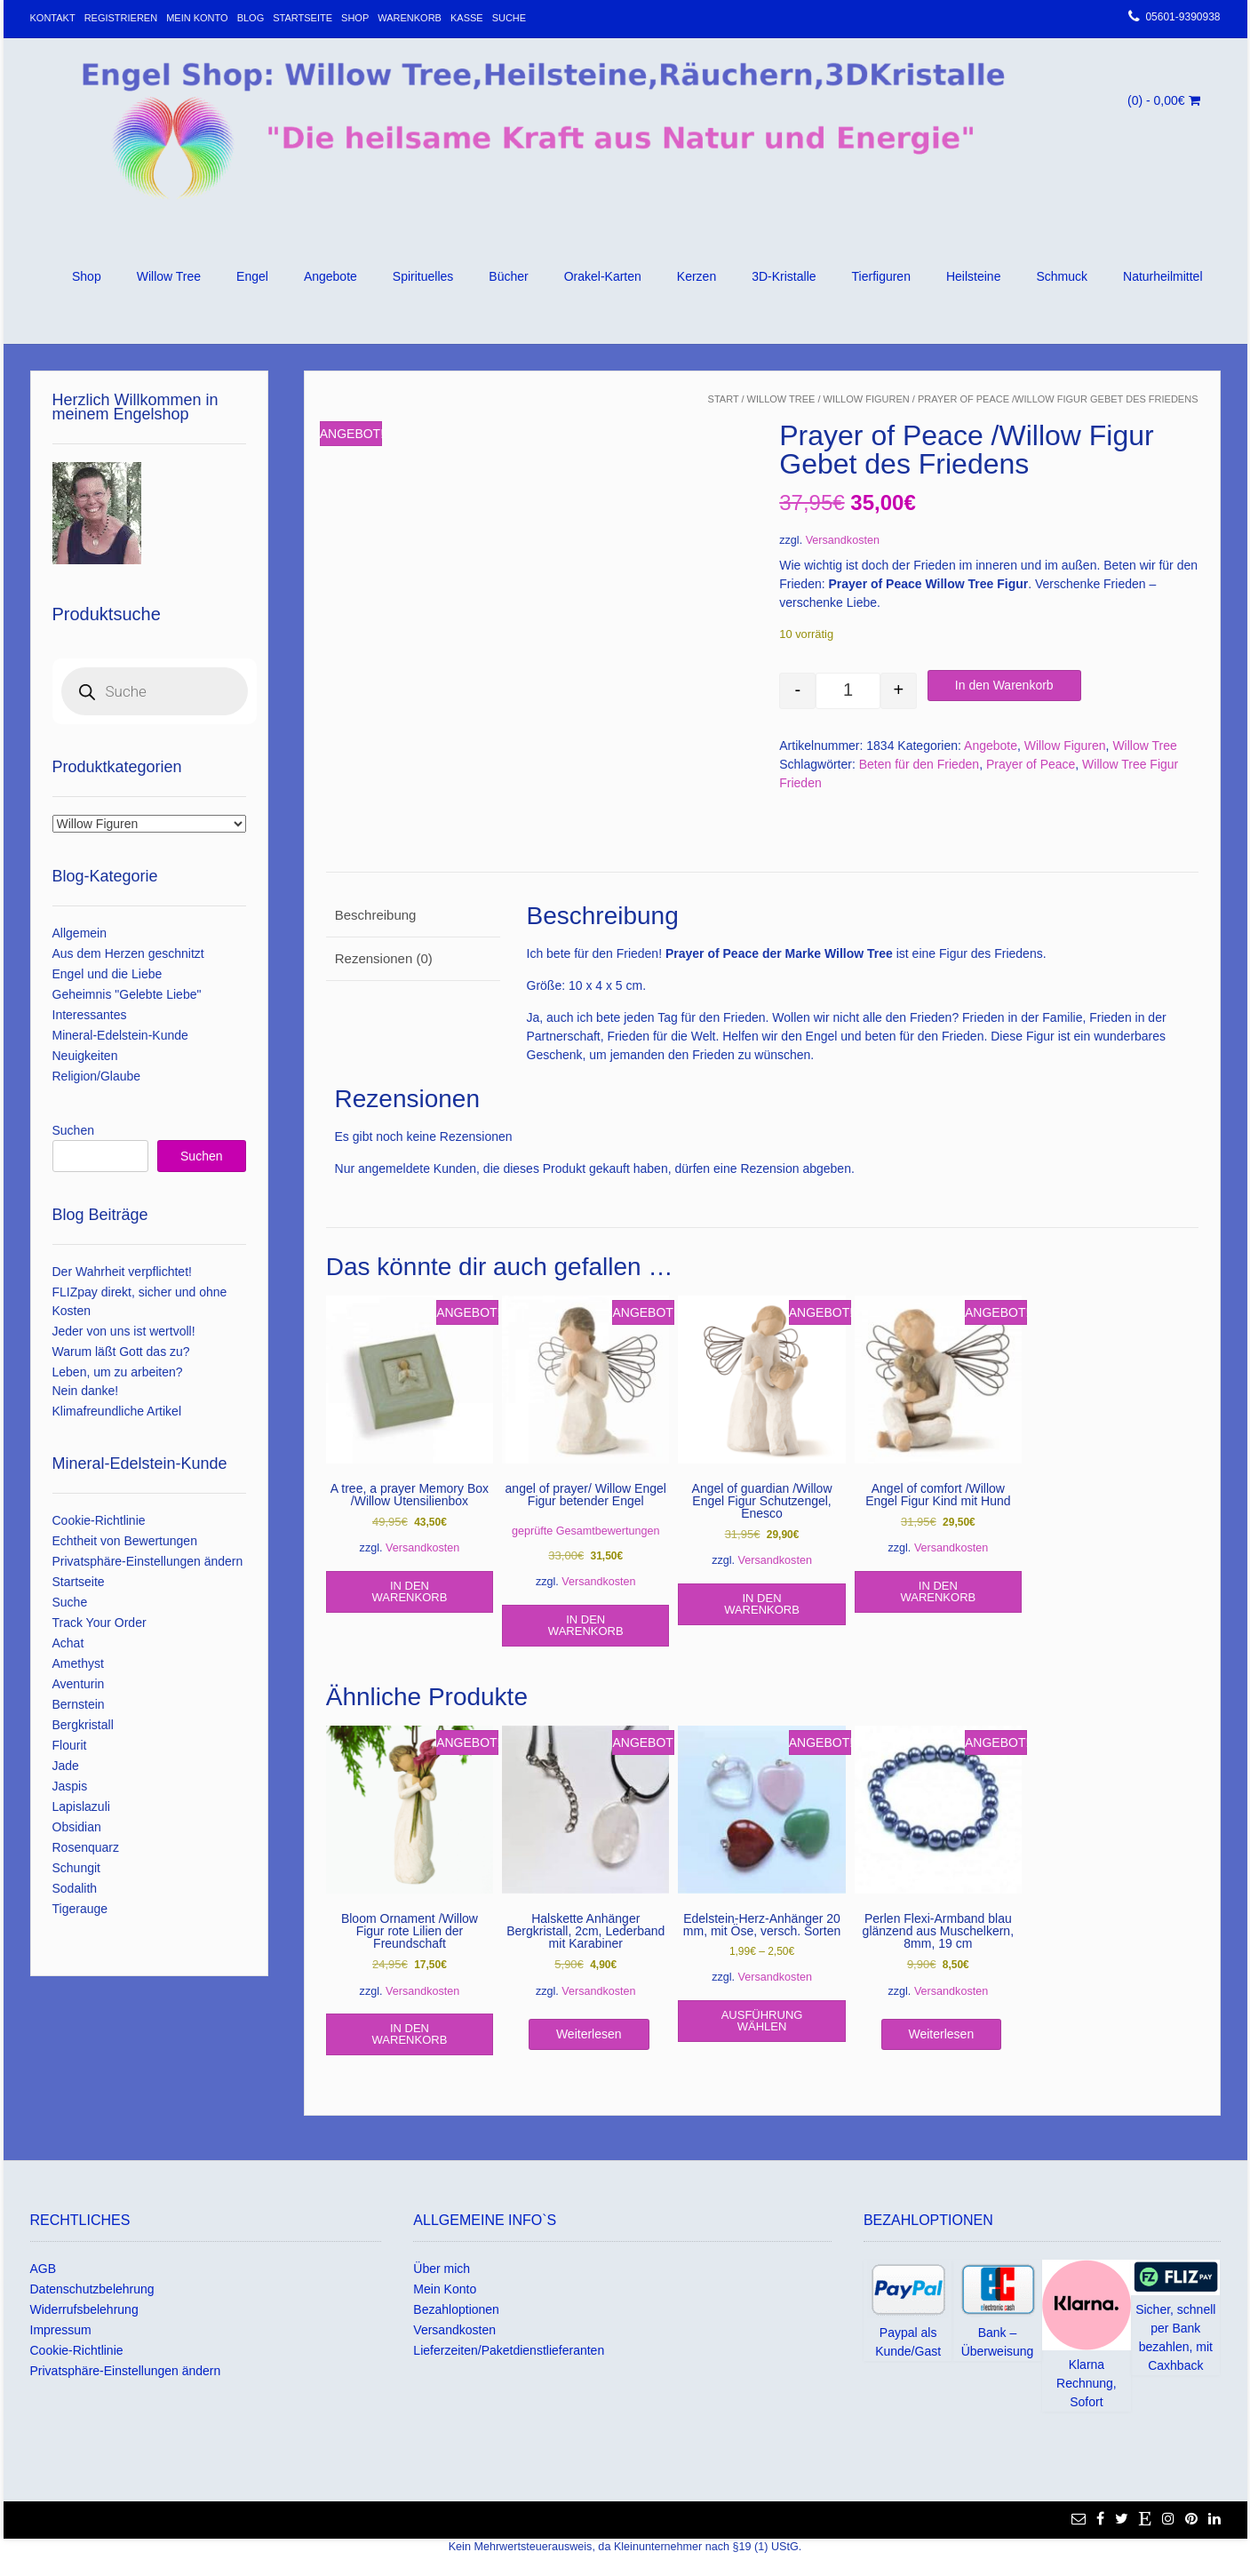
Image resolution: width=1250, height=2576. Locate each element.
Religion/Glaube (96, 1076)
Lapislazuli (81, 1806)
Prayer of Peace (1030, 764)
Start (723, 399)
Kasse (466, 17)
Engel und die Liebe (107, 974)
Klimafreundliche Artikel (117, 1411)
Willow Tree (169, 276)
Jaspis (70, 1786)
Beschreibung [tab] (376, 914)
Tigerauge (80, 1909)
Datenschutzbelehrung (92, 2289)
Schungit (76, 1868)
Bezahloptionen (456, 2309)
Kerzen (696, 276)
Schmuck (1061, 276)
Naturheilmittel (1162, 276)
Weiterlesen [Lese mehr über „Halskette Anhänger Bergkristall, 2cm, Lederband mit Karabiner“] (589, 2034)
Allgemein (79, 933)
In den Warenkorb (1004, 685)
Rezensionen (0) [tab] (384, 958)
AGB (43, 2268)
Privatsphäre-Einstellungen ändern (147, 1561)
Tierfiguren (881, 276)
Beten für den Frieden (919, 764)
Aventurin (78, 1684)
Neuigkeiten (85, 1056)
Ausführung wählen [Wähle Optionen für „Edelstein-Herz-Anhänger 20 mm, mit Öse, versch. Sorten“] (762, 2020)
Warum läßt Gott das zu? (121, 1351)
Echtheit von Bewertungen (124, 1541)
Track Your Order (99, 1622)
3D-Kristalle (784, 276)
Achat (68, 1643)
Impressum (61, 2330)
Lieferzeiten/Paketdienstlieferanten (508, 2350)
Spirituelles (423, 276)
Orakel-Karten (602, 276)
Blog (251, 17)
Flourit (69, 1745)
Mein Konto (196, 17)
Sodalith (75, 1888)
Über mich (441, 2268)
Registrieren (121, 17)
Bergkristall (83, 1725)
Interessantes (89, 1015)
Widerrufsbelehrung (84, 2309)
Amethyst (78, 1663)
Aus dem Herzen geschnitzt (128, 953)
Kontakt (53, 17)
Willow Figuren (867, 399)
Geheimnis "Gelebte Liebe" (127, 994)
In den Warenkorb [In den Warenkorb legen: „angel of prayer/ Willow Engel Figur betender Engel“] (586, 1625)
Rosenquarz (86, 1847)
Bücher (508, 276)
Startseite (302, 17)
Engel (252, 276)
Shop (355, 17)
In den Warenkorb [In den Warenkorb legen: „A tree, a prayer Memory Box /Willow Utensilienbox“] (410, 1591)
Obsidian (76, 1827)
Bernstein (78, 1704)
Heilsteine (973, 276)
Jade (65, 1766)
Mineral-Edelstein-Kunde (120, 1035)
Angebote (330, 276)
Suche (509, 17)
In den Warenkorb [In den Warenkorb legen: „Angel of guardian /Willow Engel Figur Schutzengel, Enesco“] (762, 1603)
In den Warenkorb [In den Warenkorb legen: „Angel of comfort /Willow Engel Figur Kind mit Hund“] (937, 1591)
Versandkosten (843, 540)
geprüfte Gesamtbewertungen (586, 1531)
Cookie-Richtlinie (99, 1520)
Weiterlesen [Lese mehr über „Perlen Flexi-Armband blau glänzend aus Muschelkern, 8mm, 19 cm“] (942, 2034)
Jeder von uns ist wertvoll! (123, 1331)
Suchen (73, 1130)
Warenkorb (410, 17)
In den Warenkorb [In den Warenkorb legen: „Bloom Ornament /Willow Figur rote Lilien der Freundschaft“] (410, 2034)
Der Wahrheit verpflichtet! (122, 1271)
